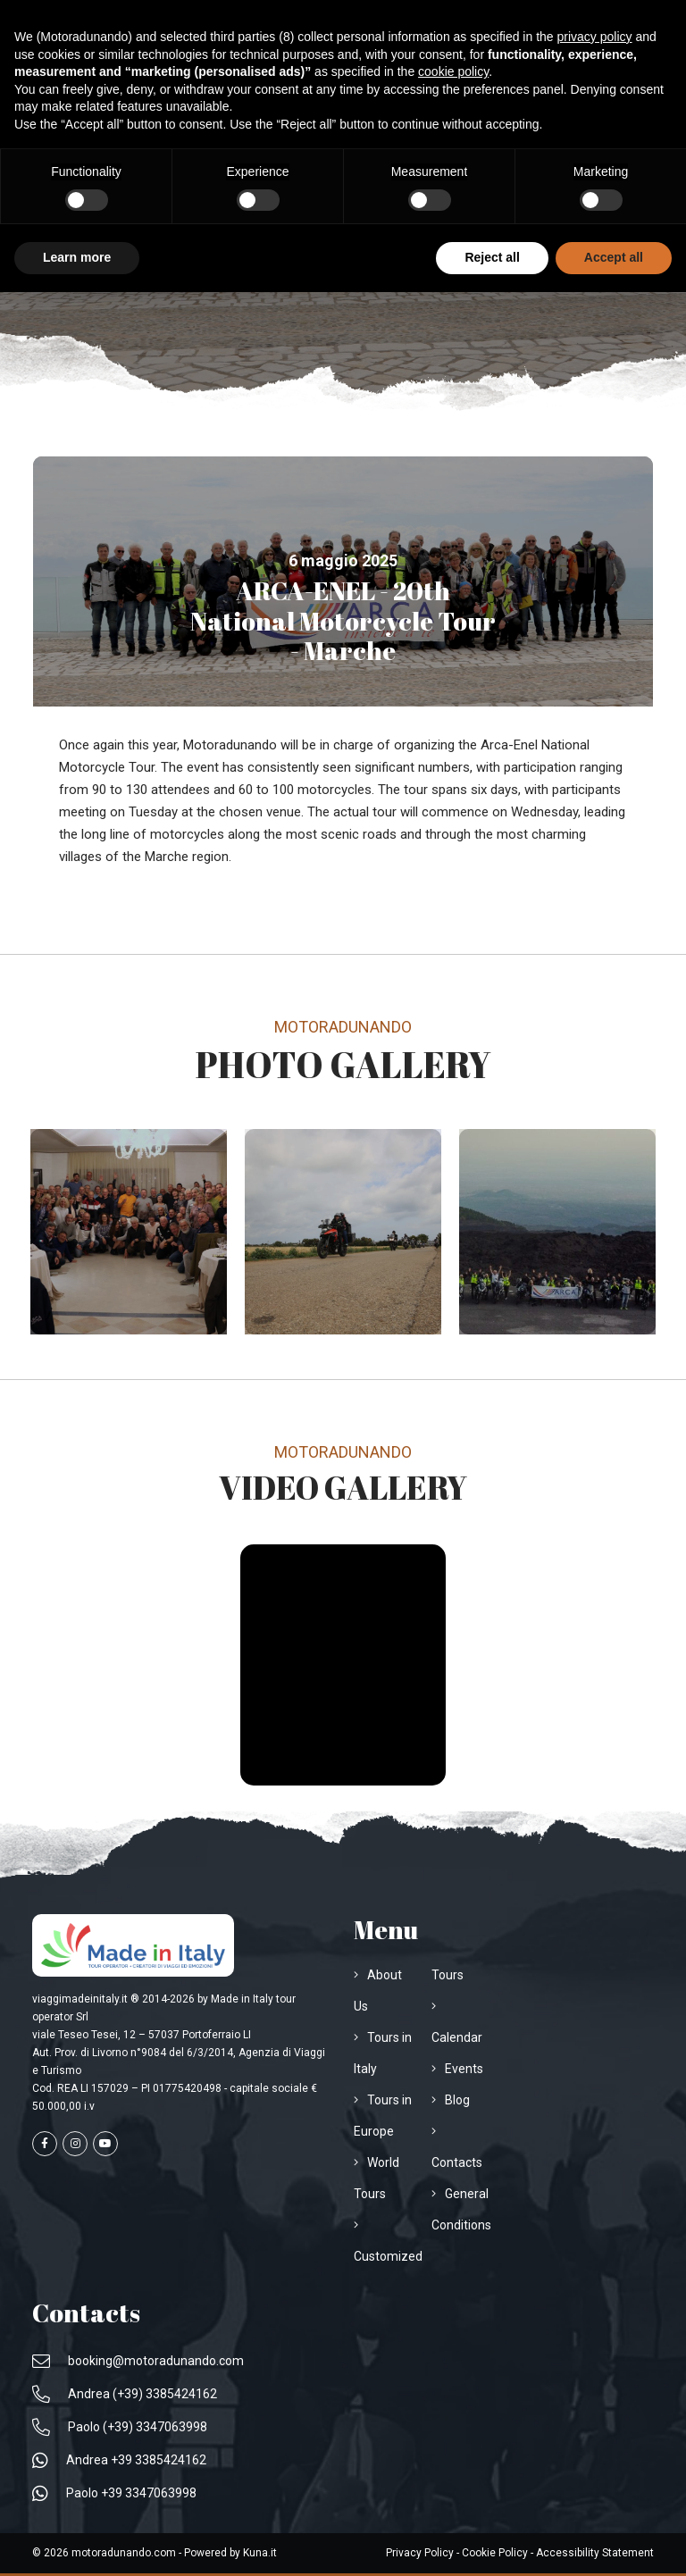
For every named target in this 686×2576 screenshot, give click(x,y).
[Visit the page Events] (457, 2069)
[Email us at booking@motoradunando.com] (138, 2360)
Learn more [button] (77, 257)
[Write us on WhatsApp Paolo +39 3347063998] (114, 2493)
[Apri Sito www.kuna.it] (260, 2553)
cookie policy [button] (453, 71)
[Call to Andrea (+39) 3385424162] (124, 2393)
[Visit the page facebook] (44, 2143)
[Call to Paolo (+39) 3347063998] (119, 2426)
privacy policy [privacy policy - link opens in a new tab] (594, 36)
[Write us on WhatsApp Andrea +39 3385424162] (119, 2459)
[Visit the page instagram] (75, 2143)
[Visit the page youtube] (105, 2143)
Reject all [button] (491, 257)
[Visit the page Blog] (450, 2100)
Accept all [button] (613, 257)
